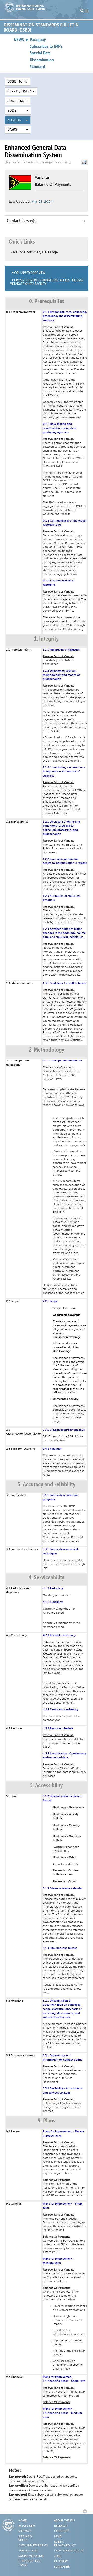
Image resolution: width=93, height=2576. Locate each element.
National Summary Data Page (35, 252)
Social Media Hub (31, 2556)
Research (61, 2526)
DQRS (17, 129)
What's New (26, 2526)
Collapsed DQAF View (29, 273)
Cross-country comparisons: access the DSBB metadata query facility (46, 282)
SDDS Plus (17, 101)
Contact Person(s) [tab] (46, 221)
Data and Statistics (33, 2545)
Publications (28, 2550)
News (58, 2536)
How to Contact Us (69, 2550)
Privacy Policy (65, 2545)
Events (59, 2541)
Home (22, 2520)
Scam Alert (62, 2566)
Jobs (57, 2556)
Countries (61, 2531)
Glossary (61, 2561)
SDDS (17, 110)
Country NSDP (20, 91)
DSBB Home (17, 81)
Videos (23, 2540)
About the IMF (64, 2520)
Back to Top (85, 2511)
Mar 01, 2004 (42, 202)
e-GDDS (17, 120)
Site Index (25, 2536)
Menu (84, 11)
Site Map (24, 2531)
